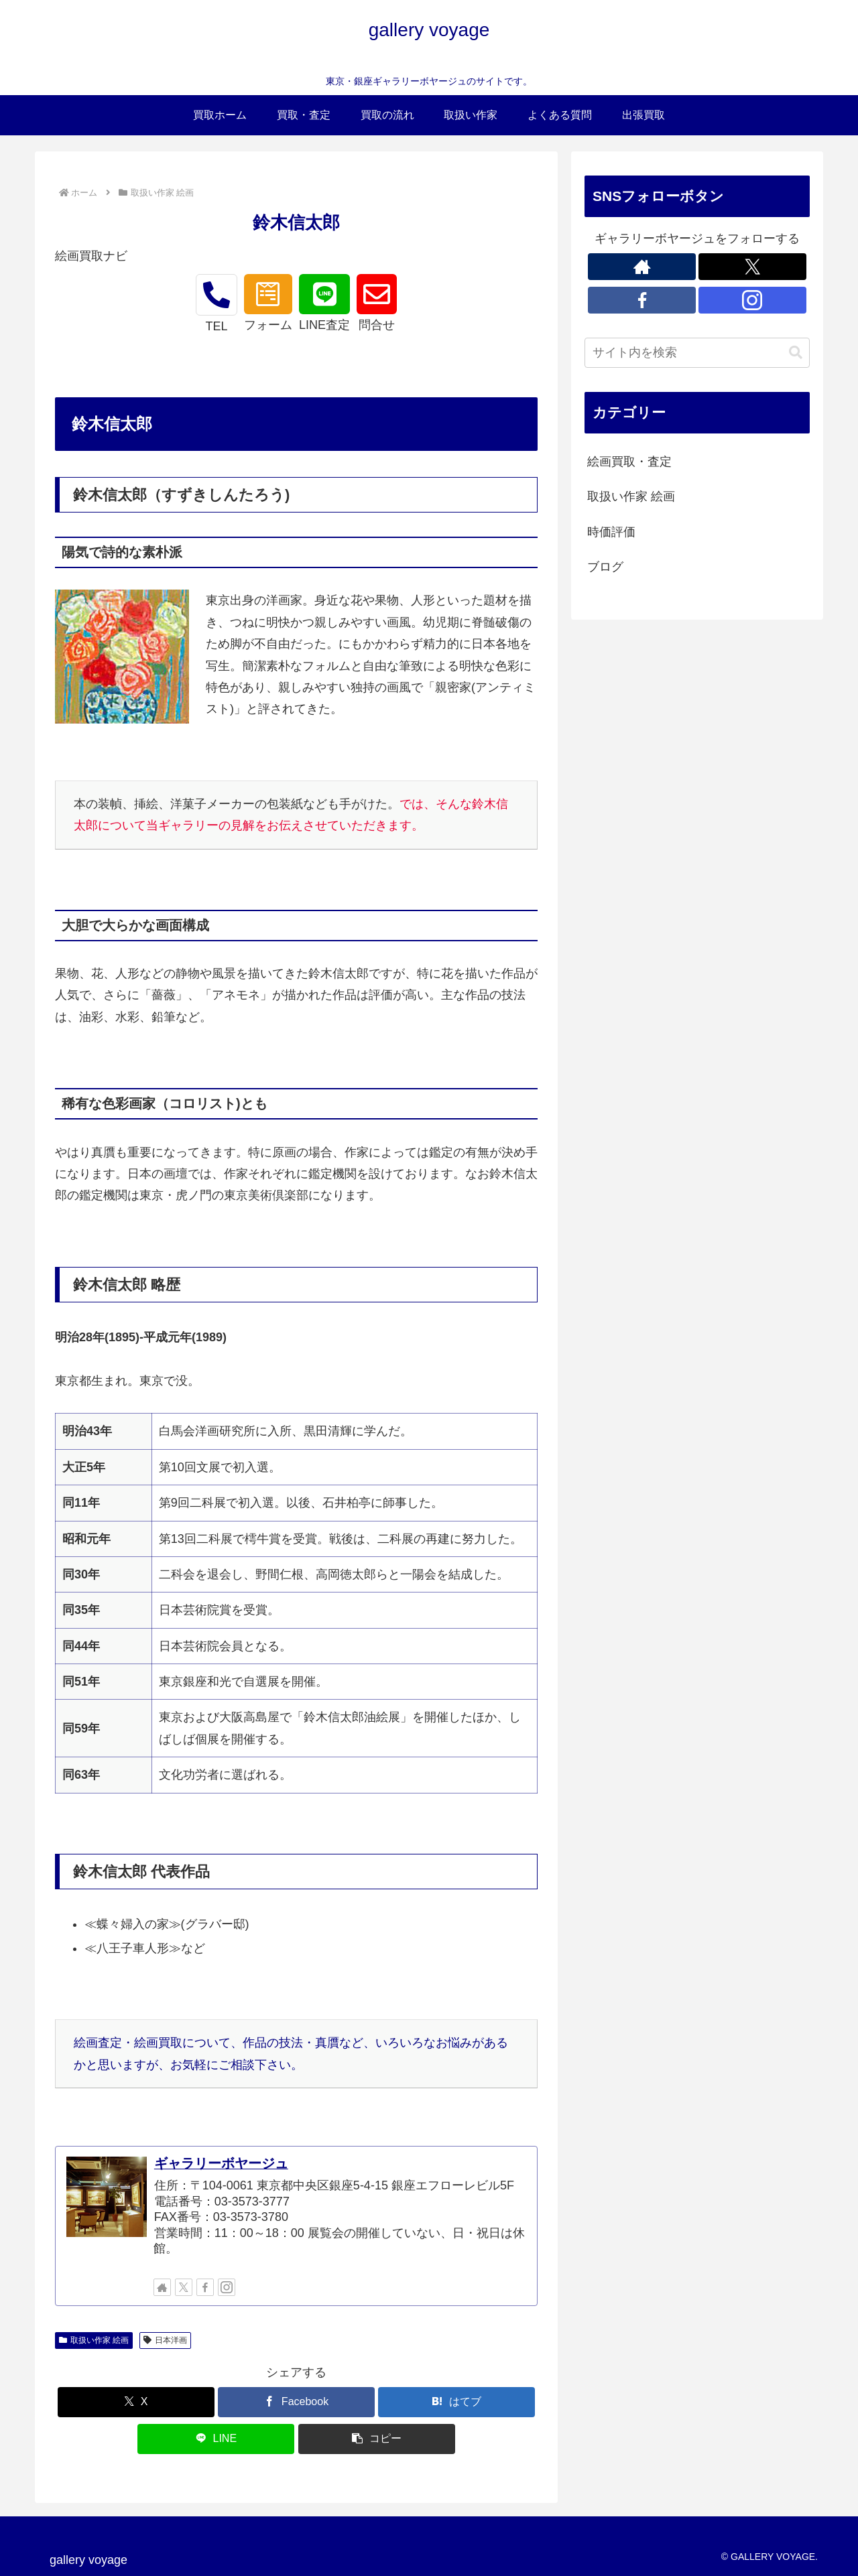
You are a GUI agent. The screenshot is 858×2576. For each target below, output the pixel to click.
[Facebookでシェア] (296, 2402)
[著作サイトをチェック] (162, 2287)
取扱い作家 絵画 (94, 2340)
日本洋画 (165, 2340)
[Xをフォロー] (183, 2287)
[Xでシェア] (136, 2402)
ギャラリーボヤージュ (221, 2163)
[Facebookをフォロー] (205, 2287)
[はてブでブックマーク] (456, 2402)
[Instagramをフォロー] (226, 2287)
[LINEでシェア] (215, 2439)
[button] (376, 2439)
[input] (697, 353)
